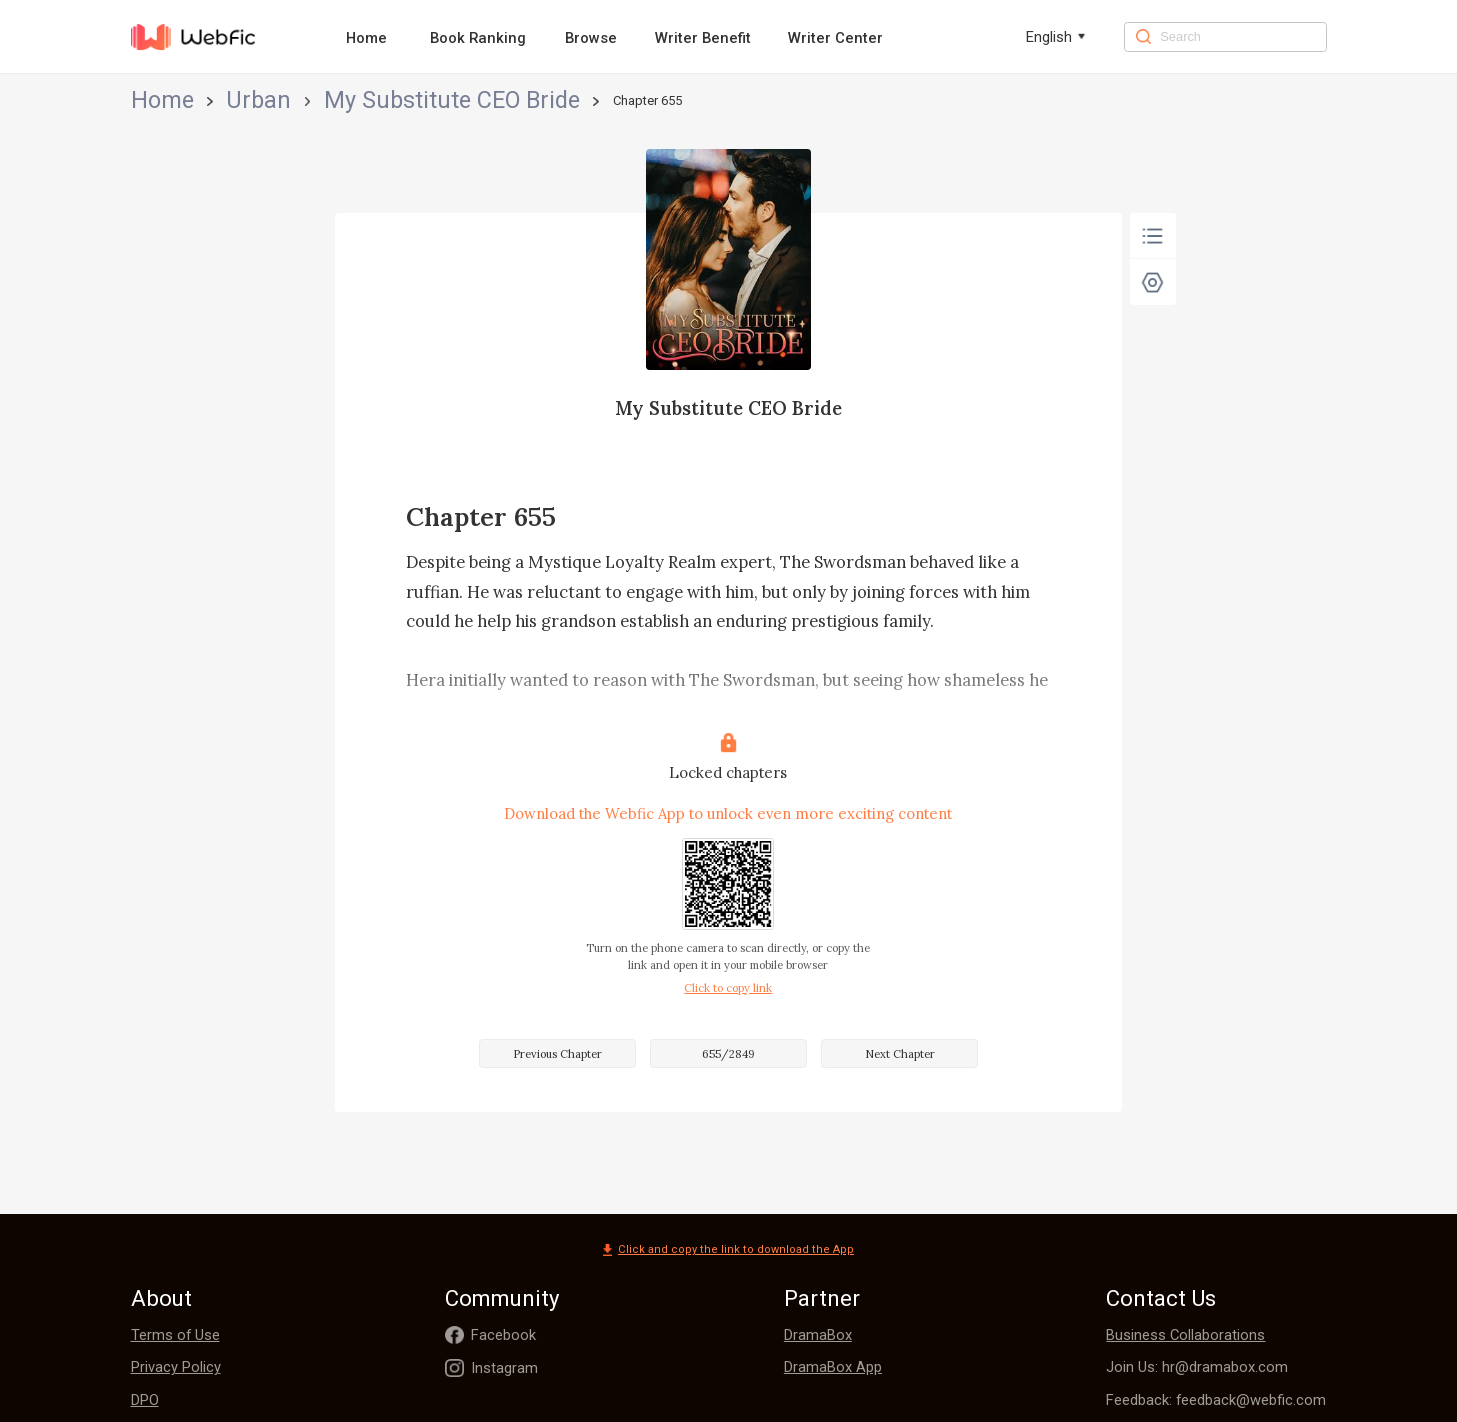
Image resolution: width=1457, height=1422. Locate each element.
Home (366, 38)
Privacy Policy (176, 1367)
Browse (591, 38)
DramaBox (818, 1335)
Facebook (503, 1335)
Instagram (504, 1368)
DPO (145, 1400)
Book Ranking (478, 38)
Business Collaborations (1185, 1335)
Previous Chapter (557, 1054)
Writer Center (835, 38)
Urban (205, 100)
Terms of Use (175, 1335)
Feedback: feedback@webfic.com (1216, 1400)
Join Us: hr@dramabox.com (1197, 1367)
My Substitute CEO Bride (313, 100)
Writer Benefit (703, 38)
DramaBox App (833, 1367)
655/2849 (728, 1054)
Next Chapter (900, 1054)
